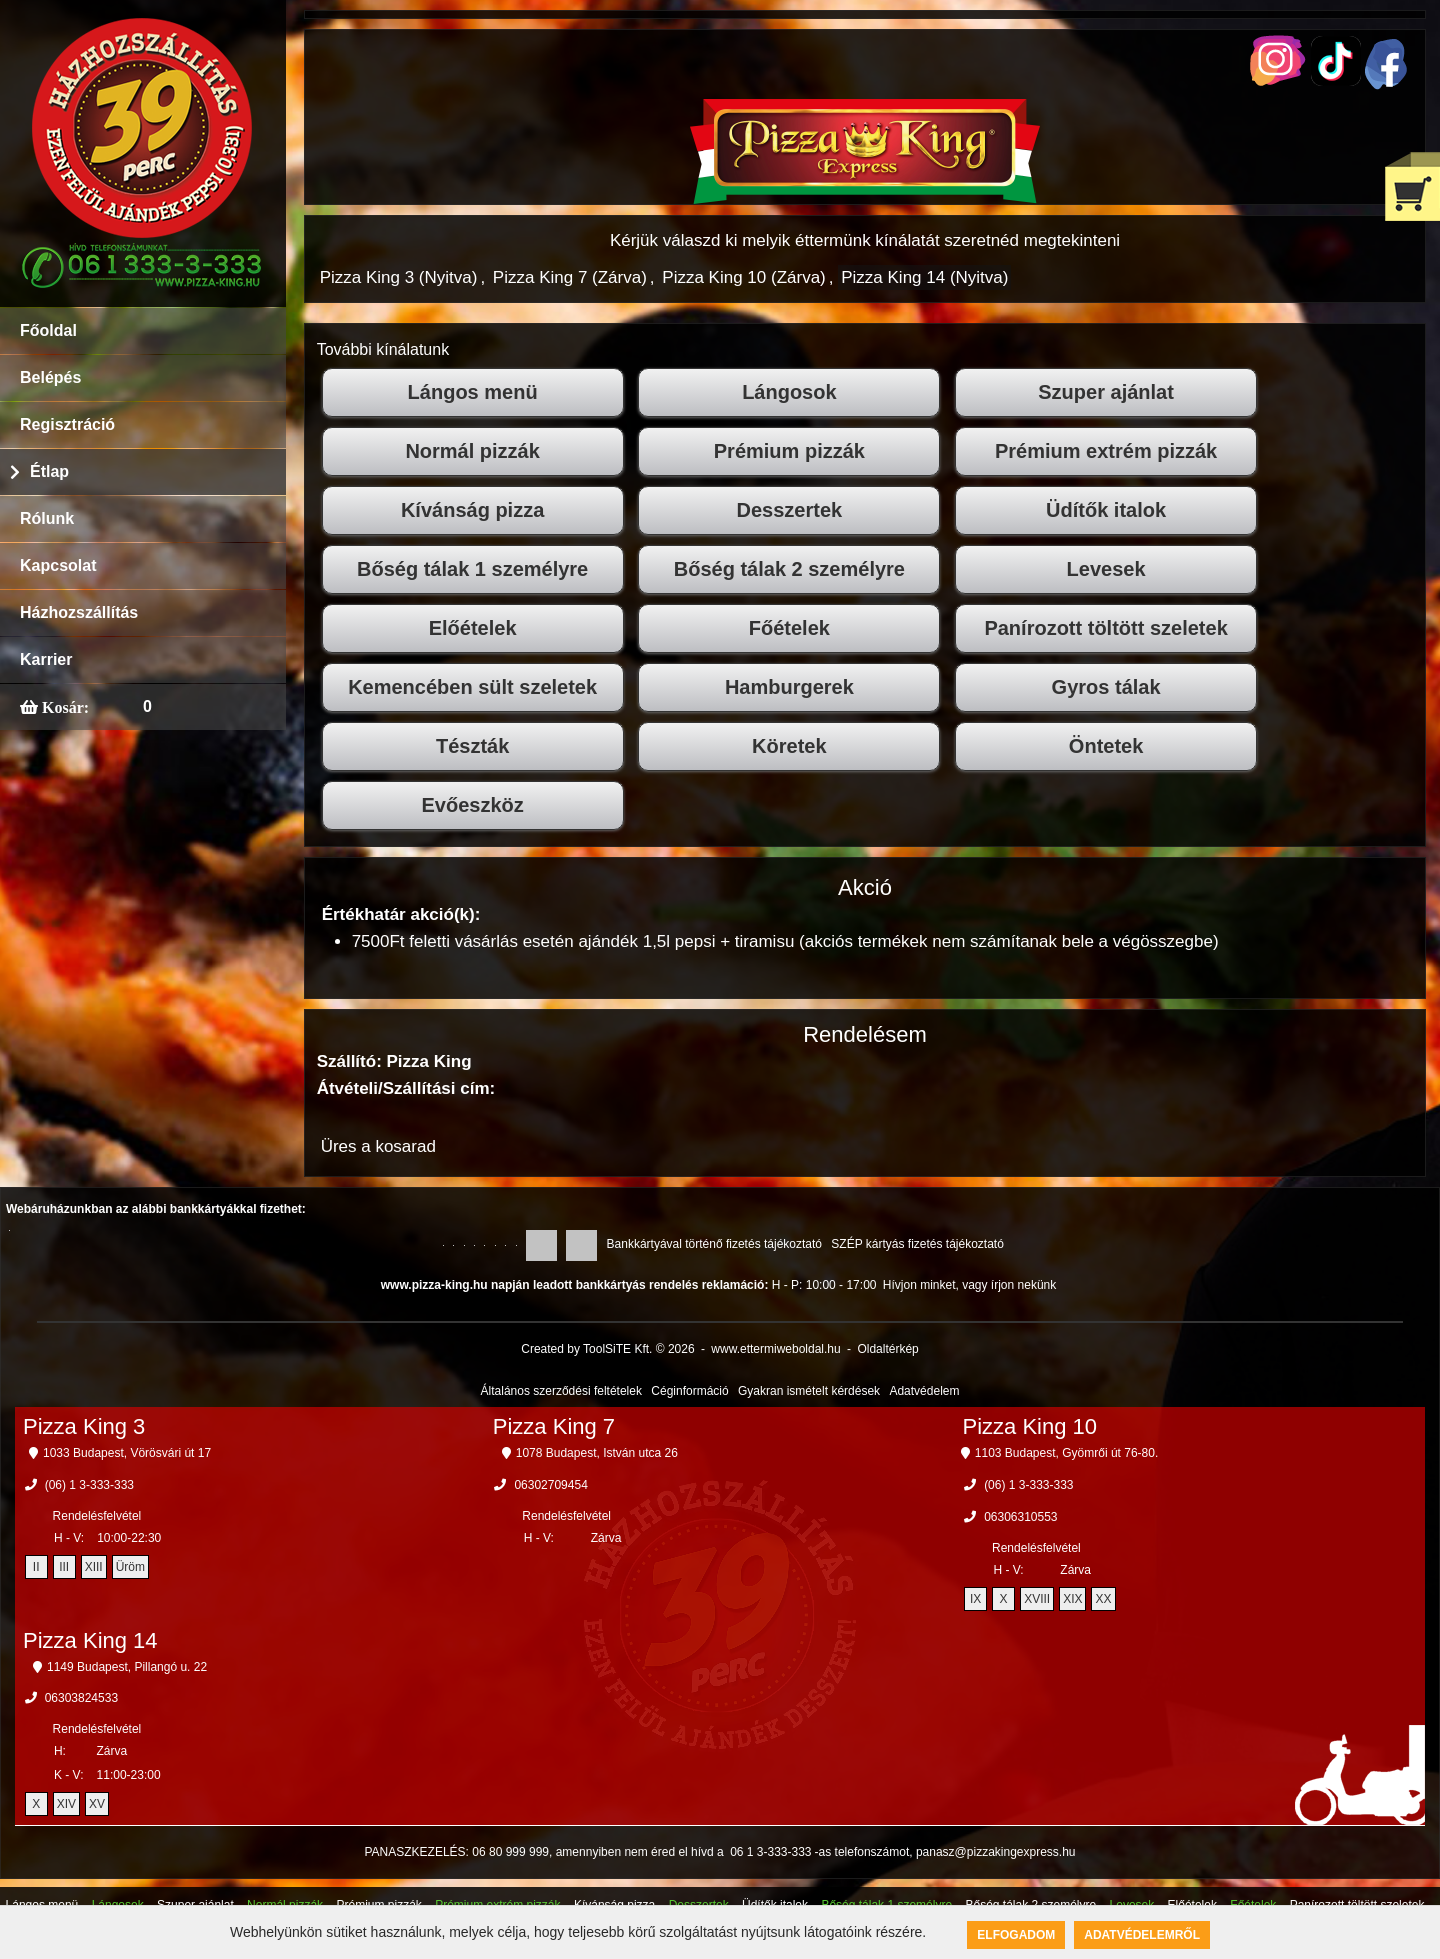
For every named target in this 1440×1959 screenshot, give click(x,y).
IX (975, 1599)
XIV (66, 1804)
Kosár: (63, 707)
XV (97, 1804)
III (64, 1567)
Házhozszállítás (79, 612)
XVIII (1037, 1599)
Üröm (130, 1567)
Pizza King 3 (84, 1426)
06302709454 (550, 1485)
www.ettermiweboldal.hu (775, 1349)
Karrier (46, 659)
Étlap (49, 471)
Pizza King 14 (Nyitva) (924, 277)
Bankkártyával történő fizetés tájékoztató (714, 1244)
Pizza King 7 (554, 1426)
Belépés (50, 377)
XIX (1072, 1599)
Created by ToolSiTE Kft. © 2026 (607, 1349)
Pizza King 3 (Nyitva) (399, 277)
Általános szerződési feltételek (561, 1391)
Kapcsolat (58, 565)
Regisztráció (67, 424)
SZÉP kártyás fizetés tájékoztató (917, 1244)
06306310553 (1020, 1517)
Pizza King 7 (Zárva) (570, 277)
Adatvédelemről (1142, 1935)
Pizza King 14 (90, 1640)
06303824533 (81, 1698)
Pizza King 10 (1030, 1426)
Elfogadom (1016, 1935)
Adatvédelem (924, 1391)
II (36, 1567)
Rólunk (47, 518)
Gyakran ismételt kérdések (809, 1391)
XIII (94, 1567)
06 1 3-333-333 (770, 1852)
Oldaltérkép (887, 1349)
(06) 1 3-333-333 (89, 1485)
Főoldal (48, 330)
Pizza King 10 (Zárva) (743, 277)
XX (1103, 1599)
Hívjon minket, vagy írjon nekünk (969, 1285)
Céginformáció (689, 1391)
